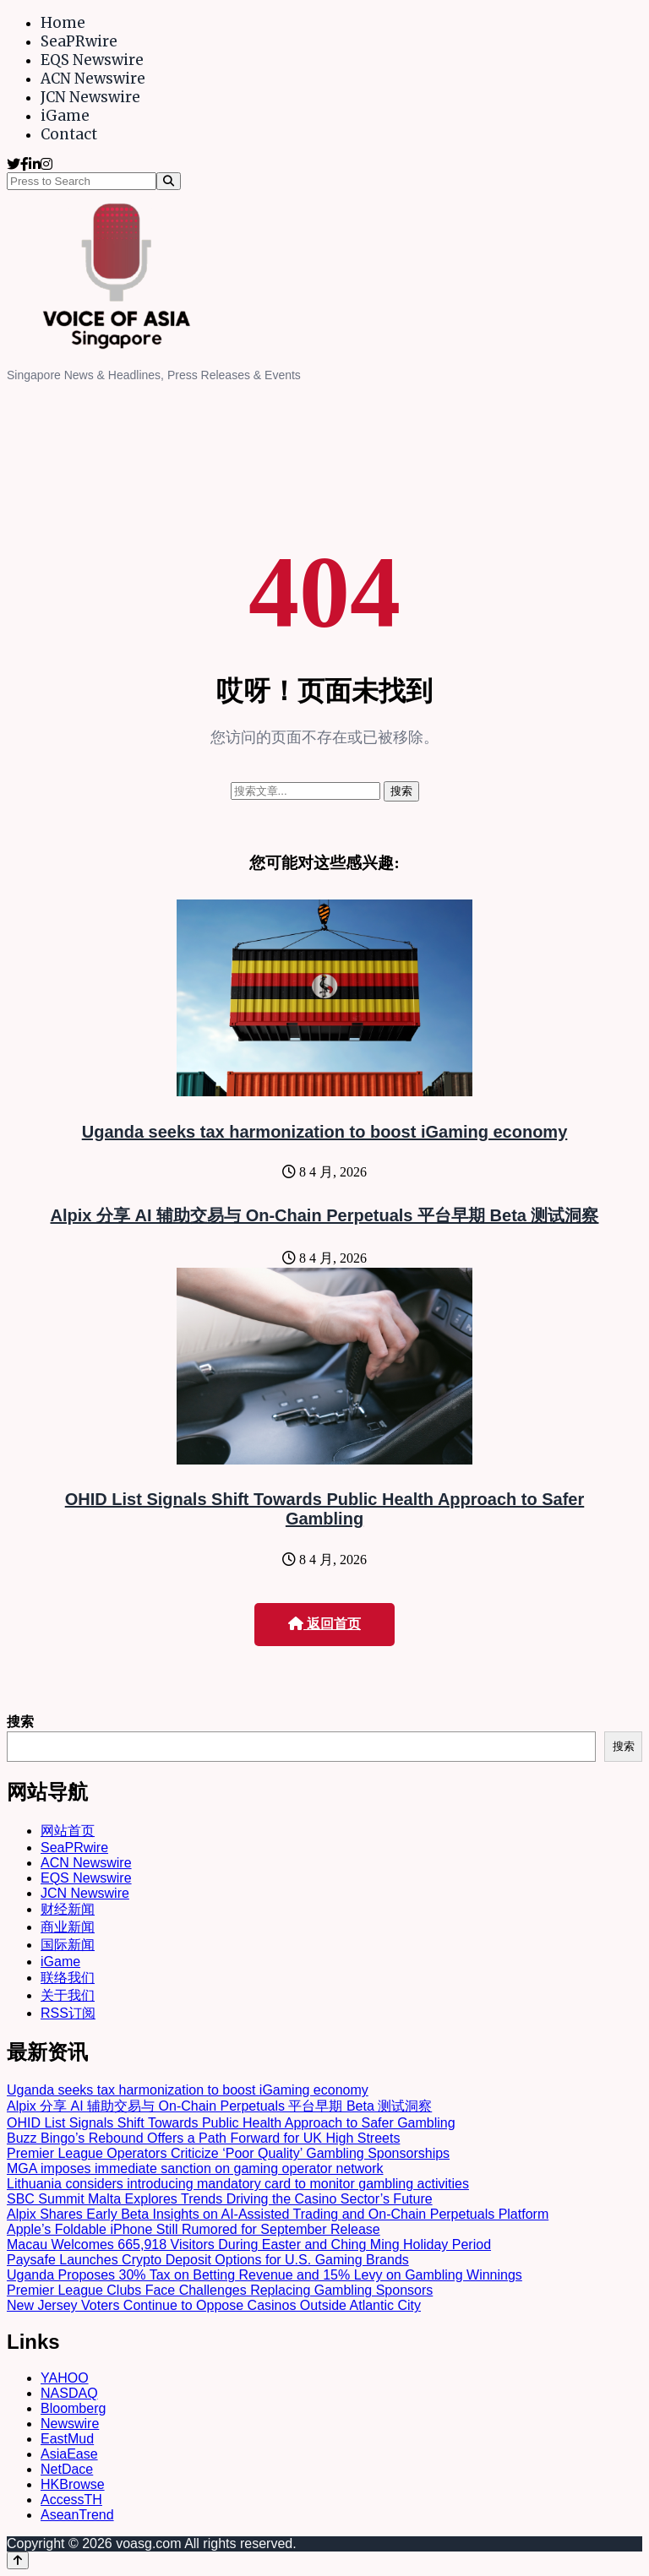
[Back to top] (18, 2560)
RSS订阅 (68, 2013)
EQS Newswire (92, 60)
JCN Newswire (90, 97)
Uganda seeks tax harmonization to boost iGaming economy (325, 1131)
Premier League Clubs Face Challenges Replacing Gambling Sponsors (220, 2290)
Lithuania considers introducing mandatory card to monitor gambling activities (238, 2184)
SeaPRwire (79, 41)
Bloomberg (73, 2408)
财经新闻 (68, 1909)
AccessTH (71, 2499)
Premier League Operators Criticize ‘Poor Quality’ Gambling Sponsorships (228, 2153)
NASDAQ (69, 2393)
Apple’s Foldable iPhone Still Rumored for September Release (193, 2229)
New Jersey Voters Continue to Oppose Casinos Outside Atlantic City (214, 2305)
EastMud (67, 2439)
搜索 (20, 1722)
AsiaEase (69, 2454)
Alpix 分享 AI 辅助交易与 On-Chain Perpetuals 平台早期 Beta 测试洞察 (325, 1215)
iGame (65, 115)
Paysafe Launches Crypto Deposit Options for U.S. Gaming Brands (208, 2260)
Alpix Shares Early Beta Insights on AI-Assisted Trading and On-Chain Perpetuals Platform (277, 2214)
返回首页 (324, 1624)
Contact (69, 134)
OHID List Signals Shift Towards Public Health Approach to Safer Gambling (325, 1509)
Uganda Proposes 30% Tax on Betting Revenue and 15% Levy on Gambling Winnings (264, 2275)
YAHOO (65, 2378)
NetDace (67, 2469)
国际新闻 (68, 1944)
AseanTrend (77, 2515)
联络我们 (68, 1977)
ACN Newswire (93, 78)
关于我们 (68, 1995)
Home (63, 23)
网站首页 (68, 1830)
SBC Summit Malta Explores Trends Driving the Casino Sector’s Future (220, 2199)
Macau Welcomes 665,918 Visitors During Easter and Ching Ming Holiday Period (249, 2244)
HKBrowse (73, 2484)
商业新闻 (68, 1927)
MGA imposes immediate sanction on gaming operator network (195, 2168)
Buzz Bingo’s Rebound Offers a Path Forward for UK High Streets (203, 2138)
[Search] (168, 181)
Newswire (70, 2423)
